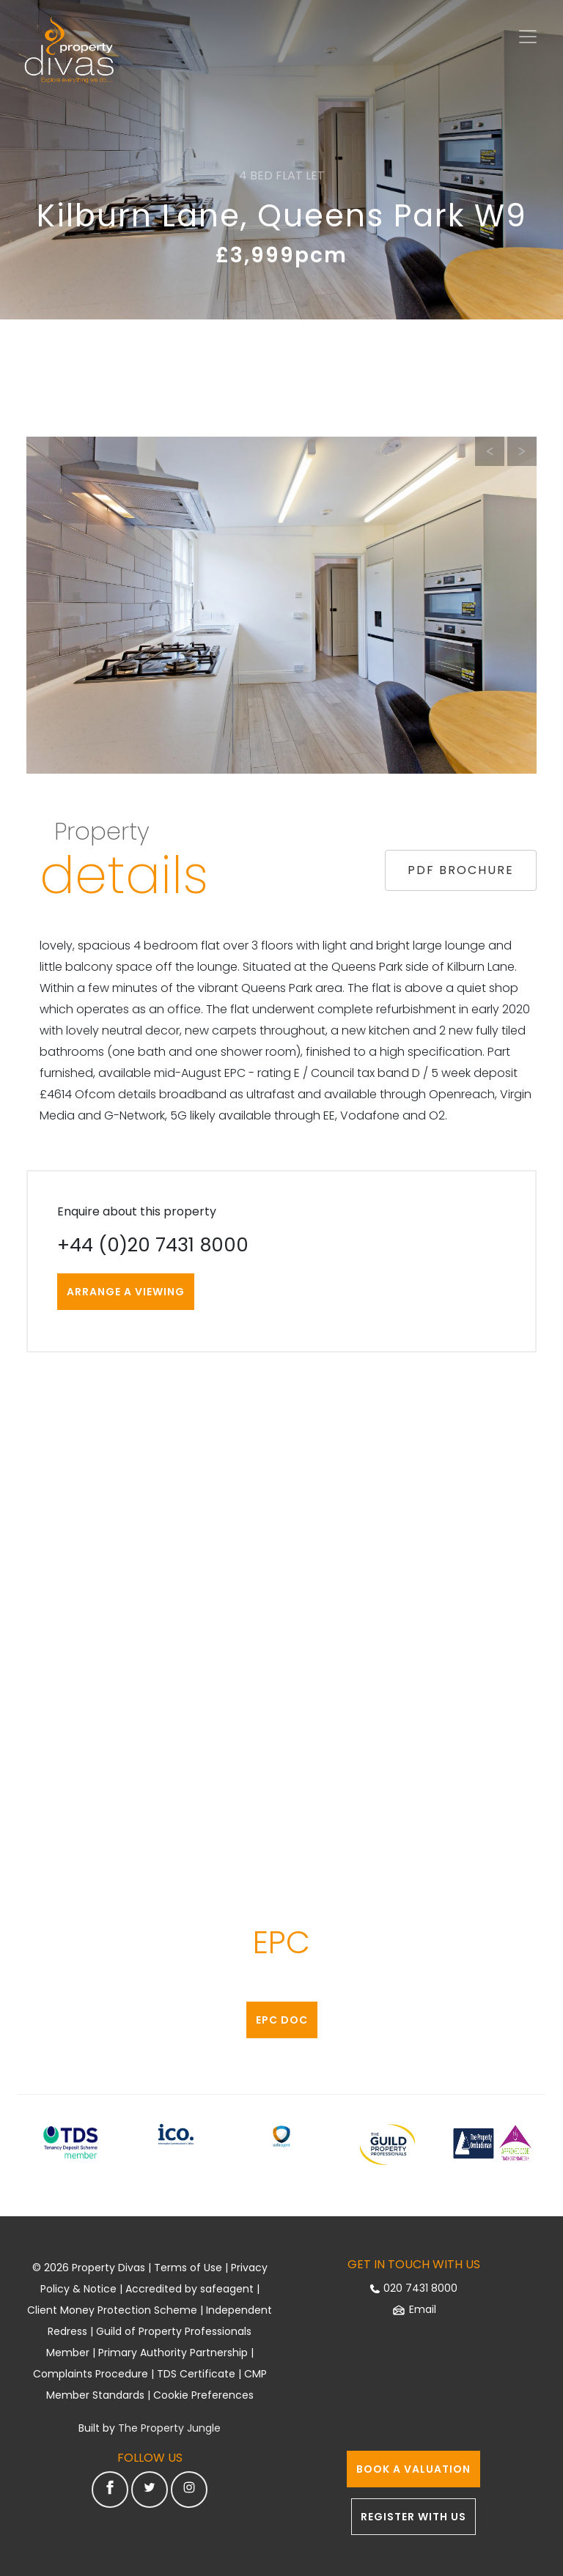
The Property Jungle (169, 2428)
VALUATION (413, 2469)
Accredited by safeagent (189, 2288)
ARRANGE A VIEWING (126, 1291)
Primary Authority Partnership (173, 2352)
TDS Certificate (196, 2373)
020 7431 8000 (413, 2288)
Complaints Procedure (90, 2373)
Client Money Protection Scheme (112, 2310)
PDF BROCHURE (461, 870)
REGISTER (413, 2516)
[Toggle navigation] (527, 36)
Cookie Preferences (203, 2395)
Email (413, 2309)
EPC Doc (282, 2020)
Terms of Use (188, 2267)
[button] (522, 451)
